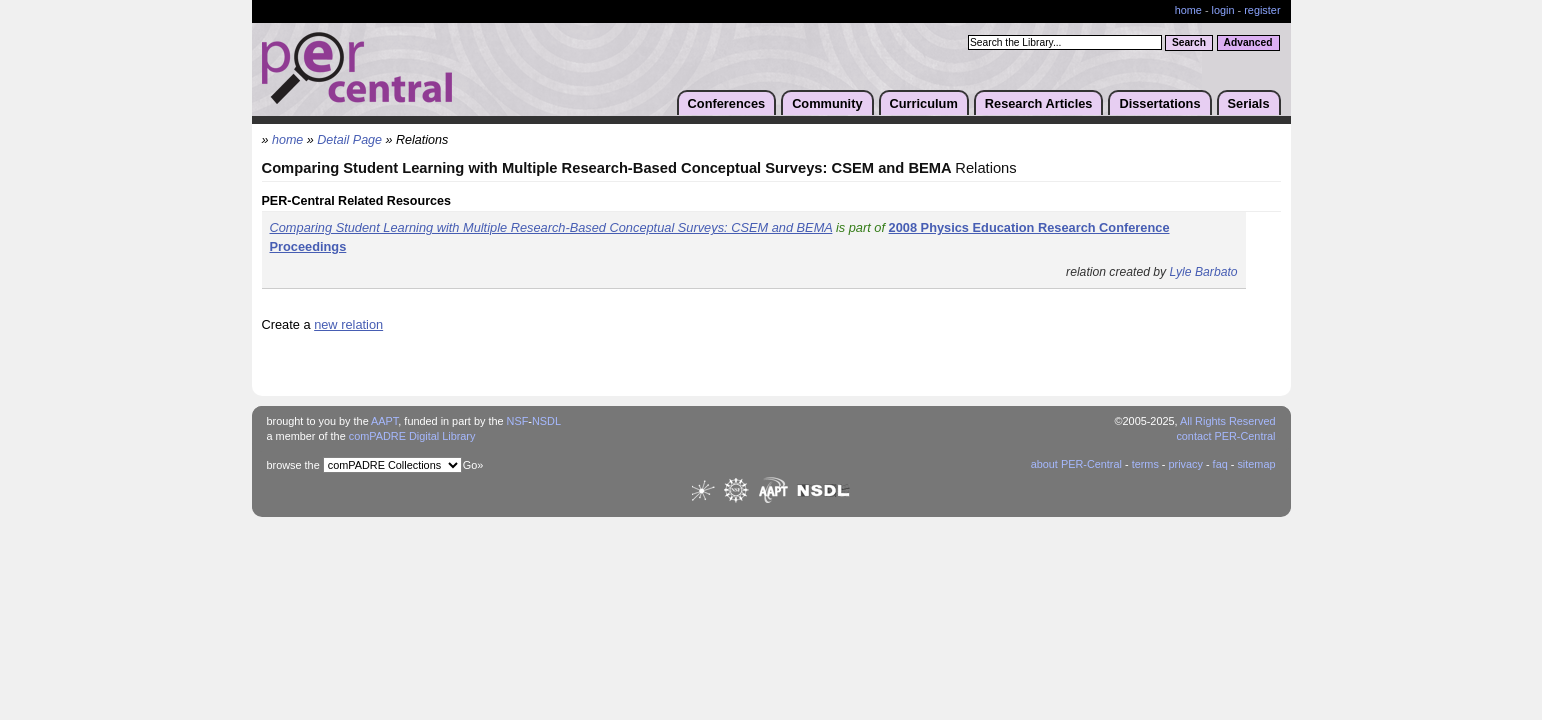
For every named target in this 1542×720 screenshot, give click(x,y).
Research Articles (1039, 103)
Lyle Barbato (1204, 272)
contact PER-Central (1225, 436)
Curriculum (924, 103)
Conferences (727, 103)
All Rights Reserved (1228, 421)
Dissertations (1159, 103)
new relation (348, 324)
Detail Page (349, 140)
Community (827, 103)
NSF (518, 421)
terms (1145, 464)
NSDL (546, 421)
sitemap (1256, 464)
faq (1220, 464)
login (1223, 10)
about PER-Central (1076, 464)
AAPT (384, 421)
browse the (293, 465)
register (1262, 10)
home (1188, 10)
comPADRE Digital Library (412, 436)
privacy (1185, 464)
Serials (1249, 103)
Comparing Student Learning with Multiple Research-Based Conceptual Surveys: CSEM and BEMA (551, 227)
